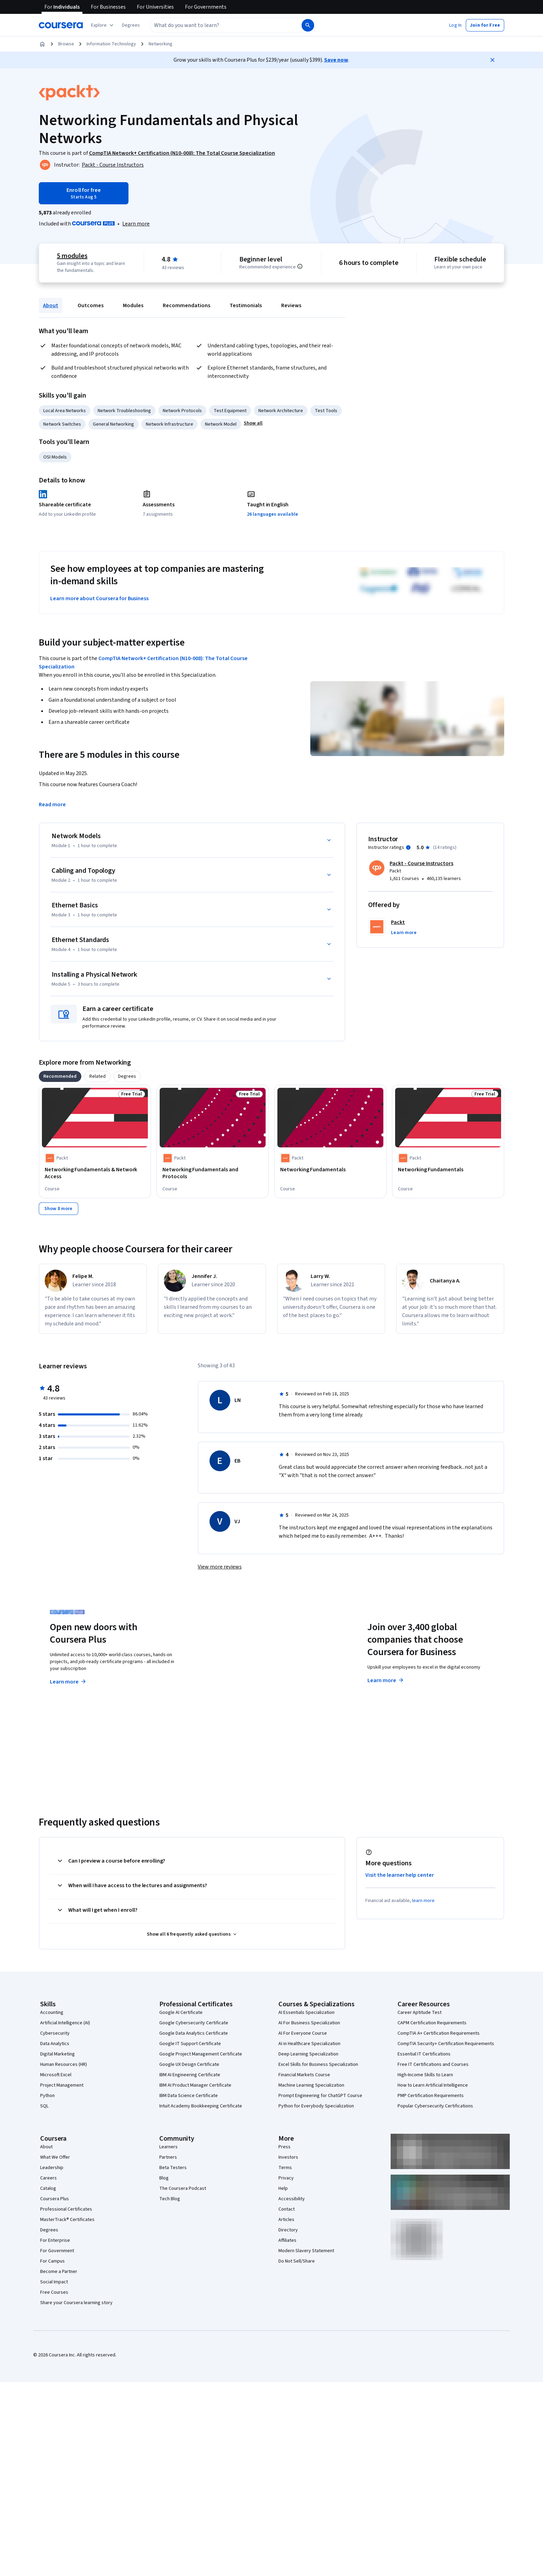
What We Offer (55, 2157)
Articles (286, 2219)
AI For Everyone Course (302, 2033)
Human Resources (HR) (63, 2064)
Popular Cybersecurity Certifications (435, 2106)
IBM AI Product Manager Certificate (195, 2085)
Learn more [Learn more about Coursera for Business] (385, 1680)
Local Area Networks (64, 410)
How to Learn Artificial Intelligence (433, 2085)
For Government (57, 2250)
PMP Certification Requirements (431, 2095)
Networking (160, 44)
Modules (133, 305)
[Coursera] (61, 25)
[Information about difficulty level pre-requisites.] (299, 266)
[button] (131, 25)
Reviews (291, 305)
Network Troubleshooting (124, 410)
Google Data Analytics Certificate (193, 2033)
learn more (423, 1900)
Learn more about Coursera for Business (99, 598)
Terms (285, 2167)
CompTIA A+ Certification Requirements (439, 2033)
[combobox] (225, 25)
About (50, 305)
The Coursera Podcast (182, 2188)
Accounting (51, 2012)
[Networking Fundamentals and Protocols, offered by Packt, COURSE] (212, 1173)
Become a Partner (58, 2271)
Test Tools (326, 410)
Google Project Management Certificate (200, 2054)
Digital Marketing (57, 2054)
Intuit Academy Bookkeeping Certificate (200, 2106)
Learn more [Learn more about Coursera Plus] (68, 1682)
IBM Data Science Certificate (188, 2095)
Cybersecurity (55, 2033)
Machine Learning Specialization (311, 2085)
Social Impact (54, 2282)
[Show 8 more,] (58, 1208)
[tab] (60, 1076)
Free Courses (54, 2292)
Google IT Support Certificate (190, 2043)
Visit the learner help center (399, 1875)
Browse (66, 44)
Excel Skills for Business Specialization (318, 2064)
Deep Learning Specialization (308, 2054)
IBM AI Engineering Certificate (189, 2074)
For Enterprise (55, 2240)
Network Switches (62, 424)
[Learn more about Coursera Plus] (136, 224)
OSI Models (55, 457)
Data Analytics (54, 2043)
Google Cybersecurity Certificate (193, 2022)
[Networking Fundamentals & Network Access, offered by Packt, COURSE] (95, 1173)
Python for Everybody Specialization (316, 2106)
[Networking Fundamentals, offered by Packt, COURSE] (330, 1169)
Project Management (61, 2085)
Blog (164, 2178)
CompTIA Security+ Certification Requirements (446, 2043)
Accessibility (291, 2198)
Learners (168, 2146)
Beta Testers (173, 2167)
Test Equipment (230, 410)
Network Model (221, 424)
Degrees (49, 2230)
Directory (288, 2230)
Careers (48, 2178)
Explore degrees (232, 1668)
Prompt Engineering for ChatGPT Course (320, 2095)
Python (47, 2095)
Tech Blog (169, 2198)
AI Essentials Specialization (306, 2012)
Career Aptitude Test (420, 2012)
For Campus (52, 2261)
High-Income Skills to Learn (425, 2074)
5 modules (72, 256)
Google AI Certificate (181, 2012)
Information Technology (111, 44)
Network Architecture (280, 410)
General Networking (113, 424)
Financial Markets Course (304, 2074)
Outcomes (91, 305)
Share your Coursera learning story (76, 2302)
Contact (286, 2209)
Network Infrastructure (169, 424)
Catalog (48, 2188)
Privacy (286, 2178)
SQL (44, 2106)
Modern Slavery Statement (306, 2250)
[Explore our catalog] (103, 25)
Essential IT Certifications (424, 2054)
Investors (288, 2157)
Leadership (51, 2167)
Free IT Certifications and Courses (433, 2064)
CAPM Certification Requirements (432, 2022)
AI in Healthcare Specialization (309, 2043)
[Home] (42, 44)
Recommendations (186, 305)
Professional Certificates (66, 2209)
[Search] (308, 25)
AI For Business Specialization (309, 2022)
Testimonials (246, 305)
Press (284, 2146)
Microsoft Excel (55, 2074)
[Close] (492, 60)
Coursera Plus (54, 2198)
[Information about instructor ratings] (408, 847)
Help (283, 2188)
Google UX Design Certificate (189, 2064)
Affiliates (287, 2240)
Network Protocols (182, 410)
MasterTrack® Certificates (67, 2219)
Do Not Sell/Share (296, 2261)
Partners (168, 2157)
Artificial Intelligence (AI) (65, 2022)
